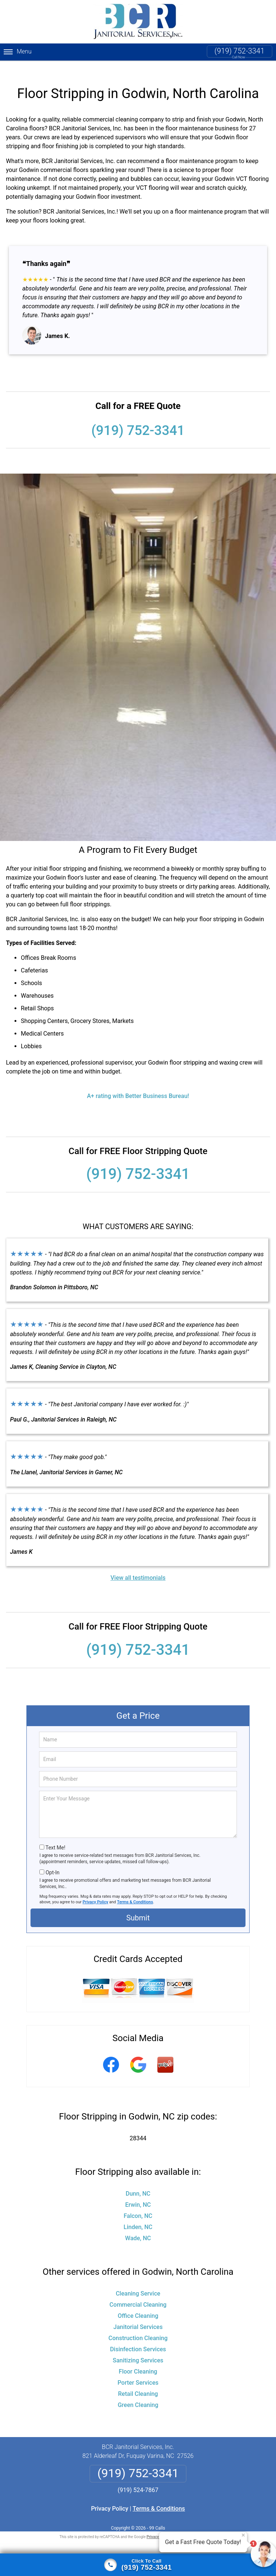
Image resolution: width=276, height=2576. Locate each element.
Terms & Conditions (135, 1890)
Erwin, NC (138, 2192)
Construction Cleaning (138, 2326)
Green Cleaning (138, 2393)
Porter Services (138, 2370)
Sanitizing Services (138, 2348)
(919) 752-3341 (239, 50)
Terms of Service (192, 2525)
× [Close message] (243, 2535)
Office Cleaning (138, 2303)
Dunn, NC (138, 2181)
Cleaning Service (138, 2281)
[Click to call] (138, 2565)
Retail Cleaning (138, 2381)
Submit (138, 1905)
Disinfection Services (138, 2337)
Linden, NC (137, 2215)
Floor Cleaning (138, 2359)
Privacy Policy (95, 1890)
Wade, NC (138, 2226)
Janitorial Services (138, 2315)
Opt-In (52, 1861)
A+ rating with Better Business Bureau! (138, 1084)
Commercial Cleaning (137, 2292)
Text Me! (55, 1836)
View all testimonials (138, 1565)
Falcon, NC (138, 2204)
